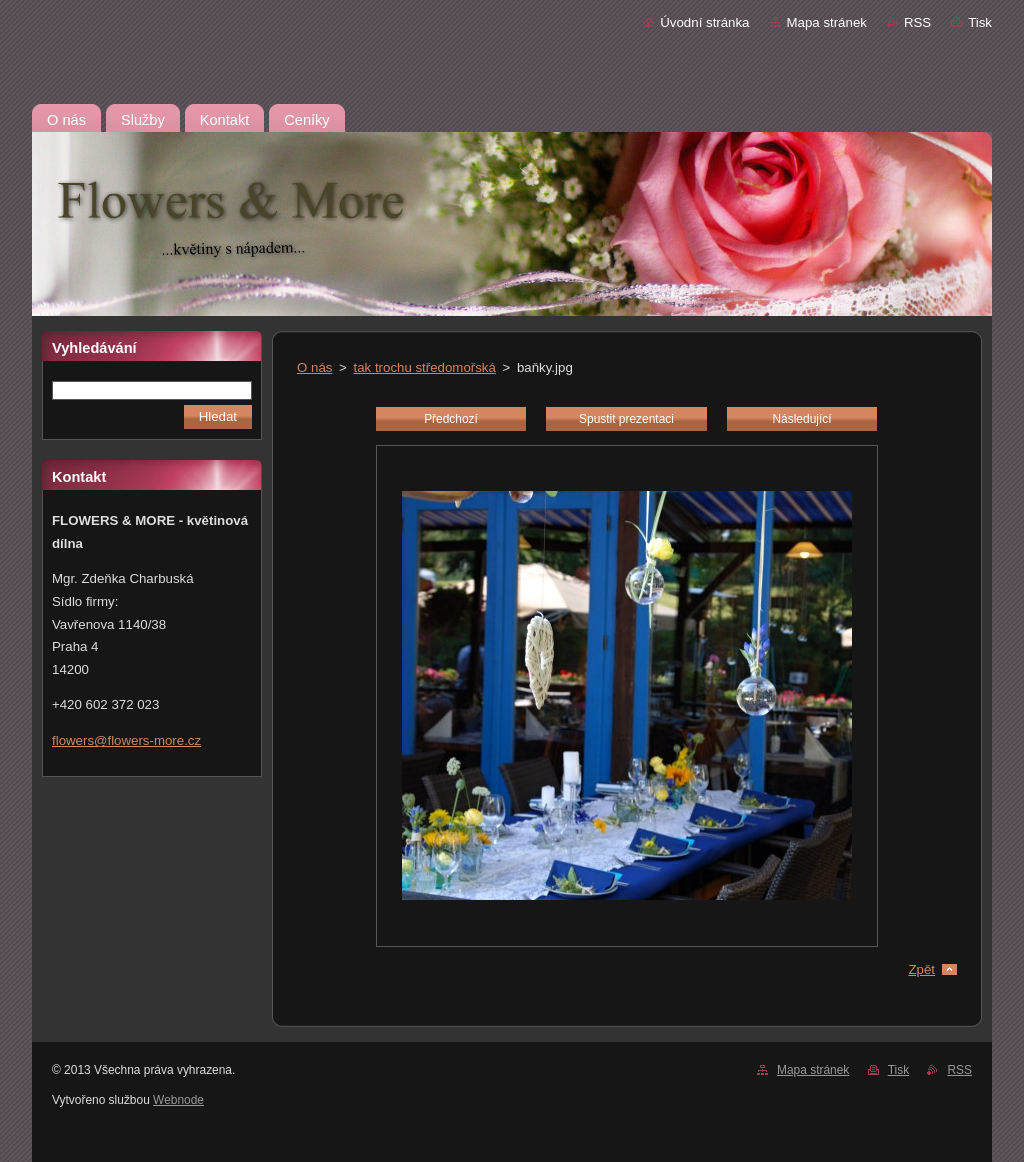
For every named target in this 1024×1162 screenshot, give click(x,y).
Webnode (178, 1100)
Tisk (980, 22)
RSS (917, 22)
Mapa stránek (827, 22)
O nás (314, 367)
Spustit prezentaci (626, 419)
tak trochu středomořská (425, 367)
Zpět (921, 969)
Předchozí (451, 419)
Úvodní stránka (704, 22)
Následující (801, 419)
